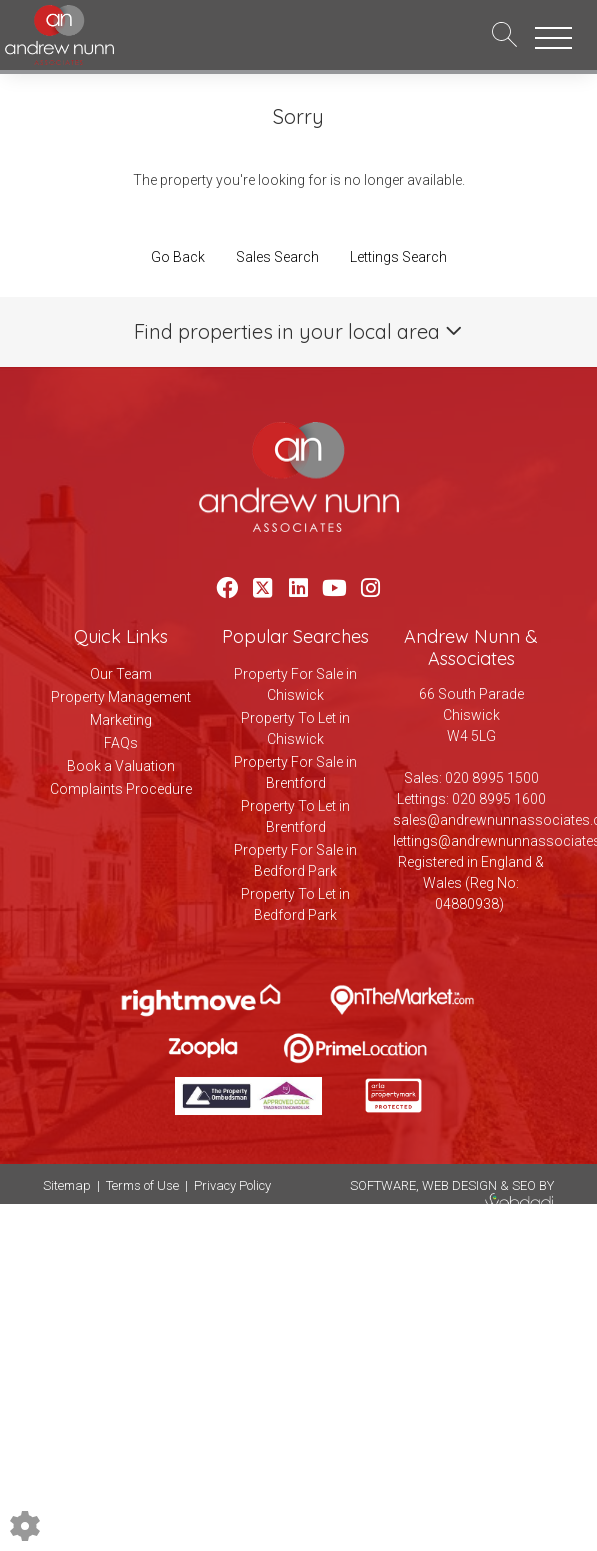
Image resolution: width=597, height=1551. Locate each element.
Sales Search (277, 257)
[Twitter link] (262, 588)
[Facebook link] (226, 588)
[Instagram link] (370, 588)
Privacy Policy (232, 1185)
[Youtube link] (334, 588)
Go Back (178, 257)
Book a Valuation (121, 766)
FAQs (121, 743)
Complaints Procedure (121, 789)
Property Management (121, 697)
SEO (524, 1185)
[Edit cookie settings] (25, 1525)
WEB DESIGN (459, 1185)
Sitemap (67, 1185)
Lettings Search (398, 257)
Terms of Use (142, 1185)
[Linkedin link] (298, 588)
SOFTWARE (383, 1185)
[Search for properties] (504, 33)
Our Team (121, 674)
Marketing (121, 720)
